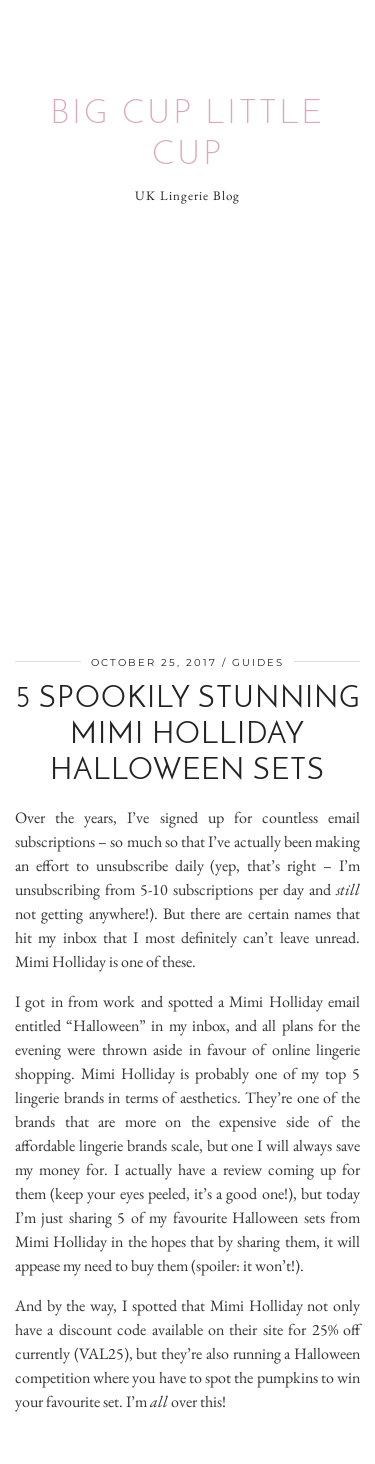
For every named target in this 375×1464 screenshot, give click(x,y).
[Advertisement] (187, 433)
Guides (258, 662)
